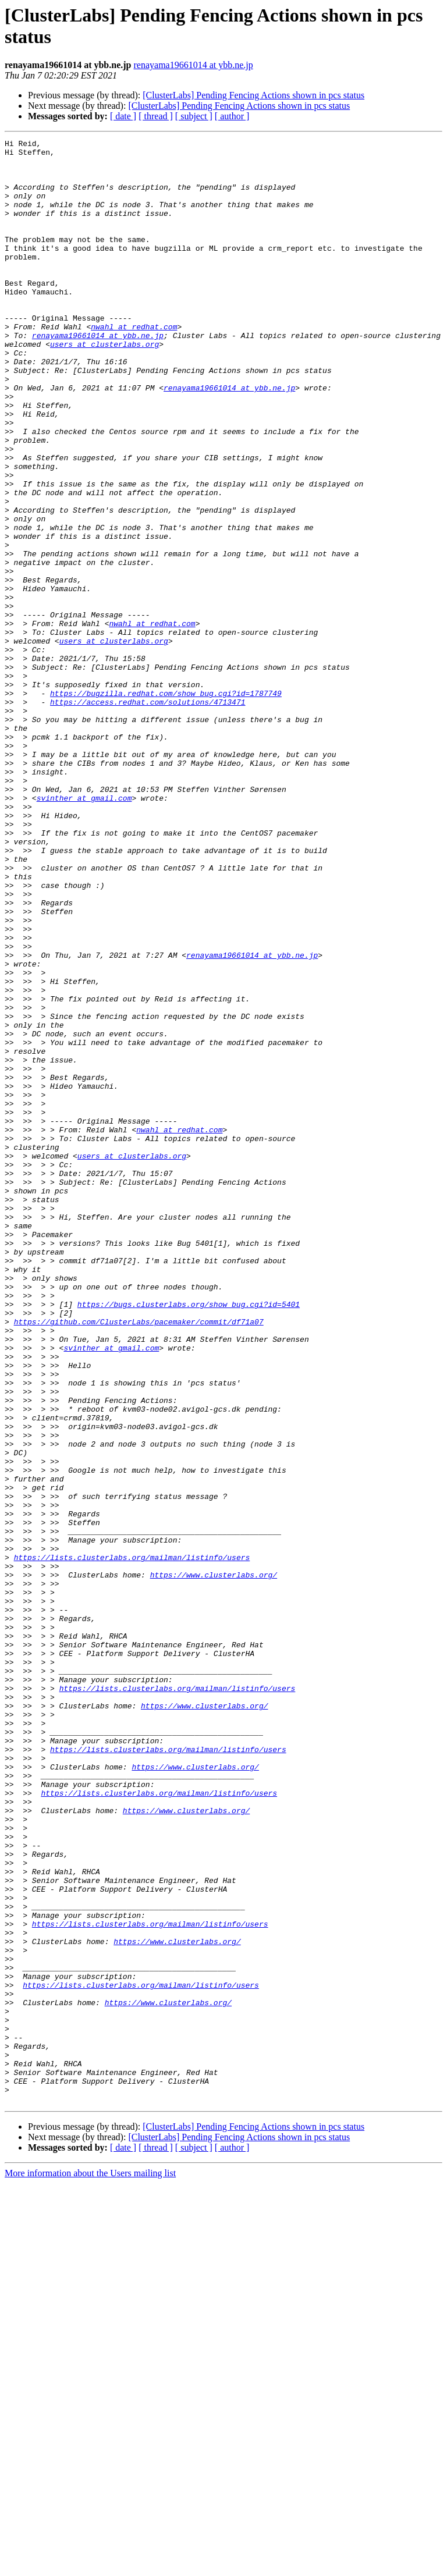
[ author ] (232, 116)
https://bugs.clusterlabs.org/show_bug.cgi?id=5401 (188, 1538)
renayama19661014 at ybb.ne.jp (193, 65)
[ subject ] (193, 116)
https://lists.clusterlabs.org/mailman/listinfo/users (132, 1841)
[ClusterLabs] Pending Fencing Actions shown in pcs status (253, 95)
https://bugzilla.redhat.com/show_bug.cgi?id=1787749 (166, 805)
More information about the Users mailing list (90, 2566)
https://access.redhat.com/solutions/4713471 (147, 815)
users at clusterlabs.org (104, 386)
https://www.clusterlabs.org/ (213, 1862)
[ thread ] (156, 116)
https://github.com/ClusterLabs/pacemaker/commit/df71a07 (139, 1559)
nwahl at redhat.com (134, 365)
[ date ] (123, 116)
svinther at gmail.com (84, 930)
